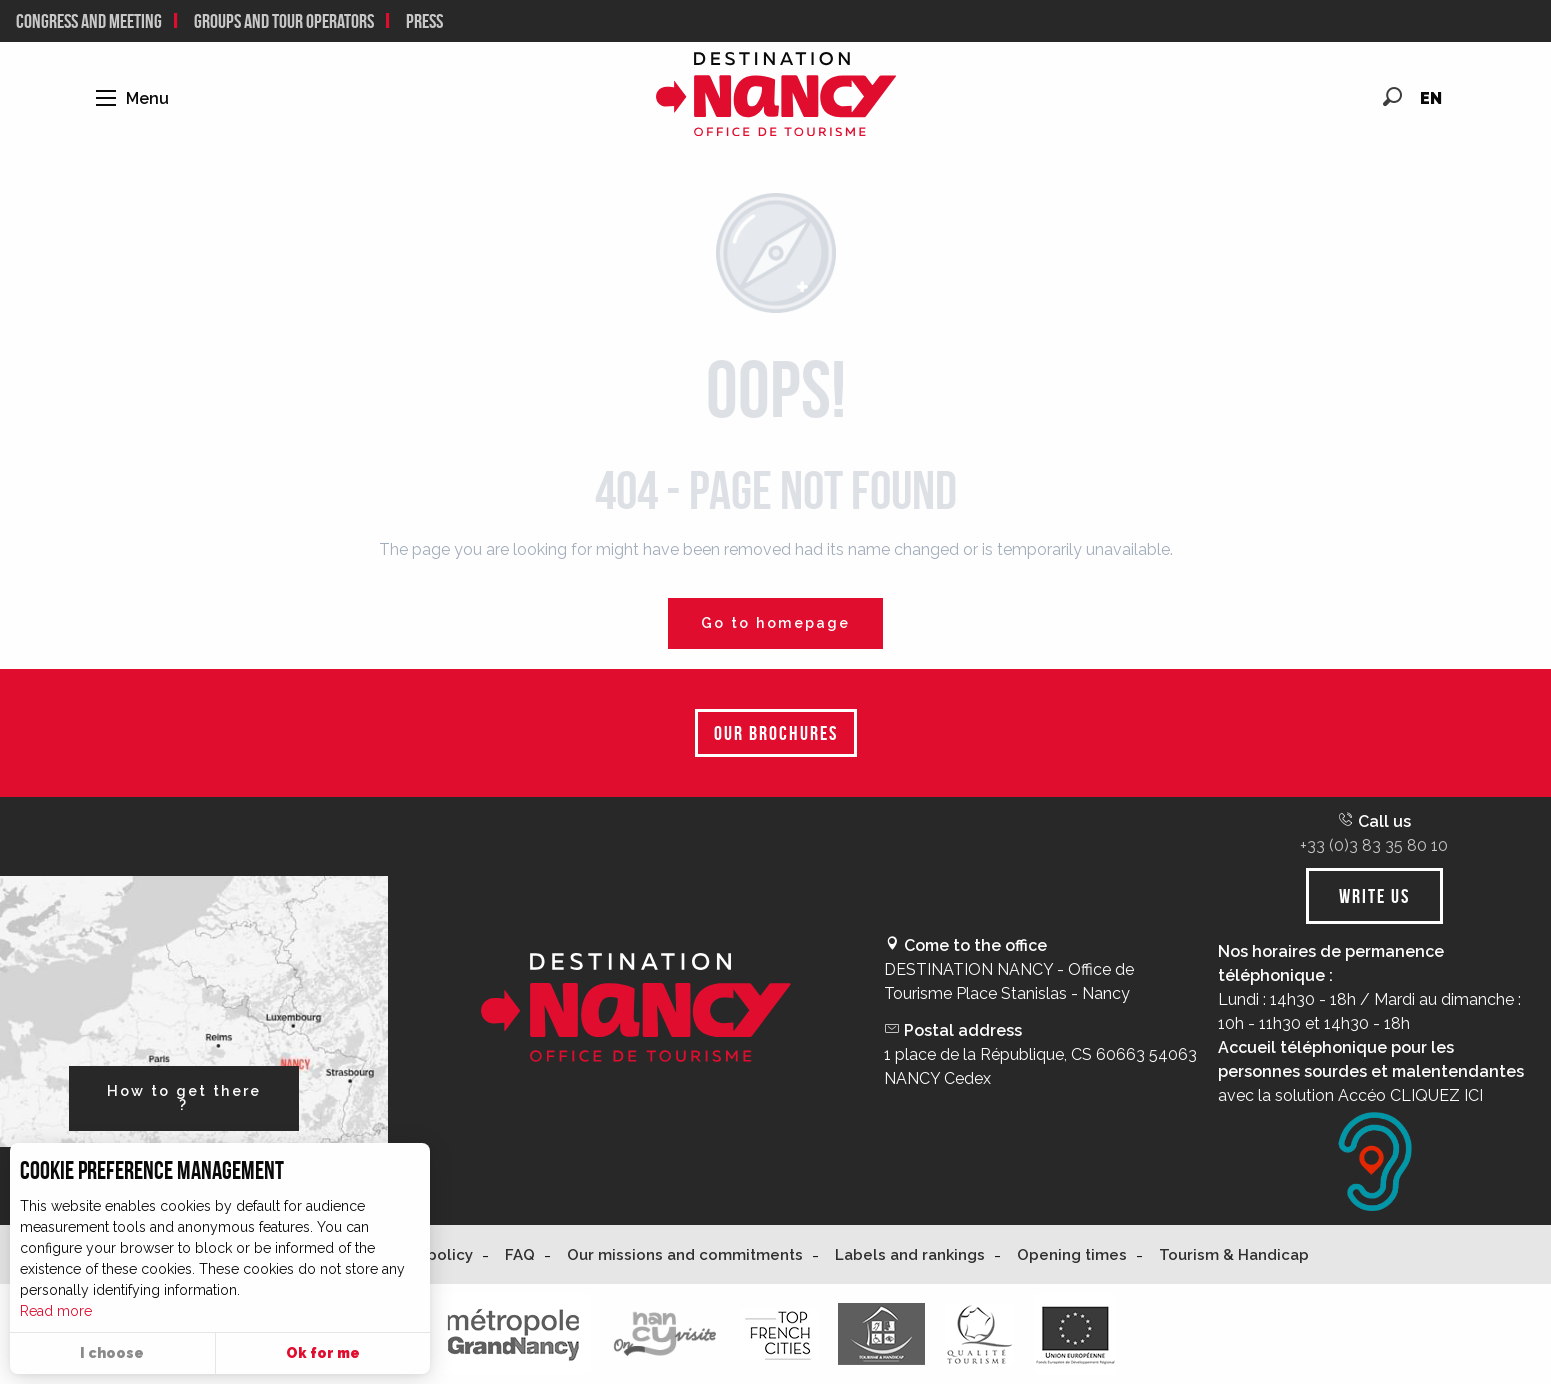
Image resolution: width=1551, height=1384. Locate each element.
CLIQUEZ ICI (1436, 1095)
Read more (56, 1311)
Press (424, 21)
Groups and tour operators (284, 21)
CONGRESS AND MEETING (89, 21)
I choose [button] (112, 1353)
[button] (1392, 96)
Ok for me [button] (323, 1353)
